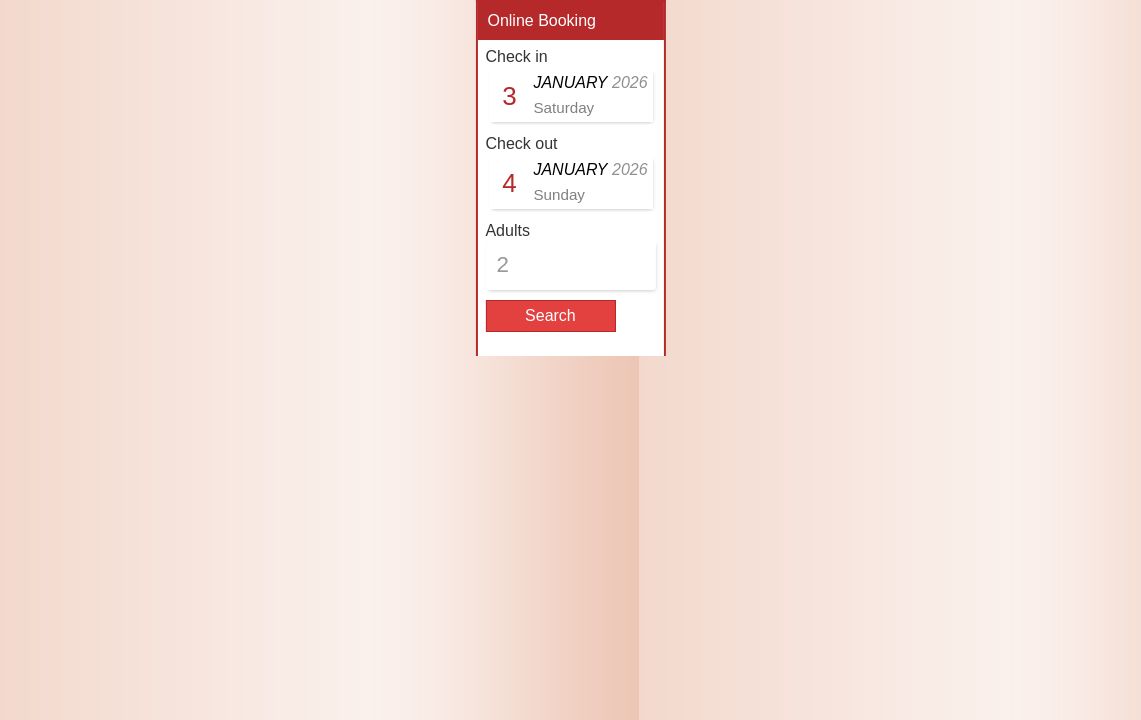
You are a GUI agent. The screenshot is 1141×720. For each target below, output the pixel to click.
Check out (521, 143)
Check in (516, 56)
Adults (507, 230)
